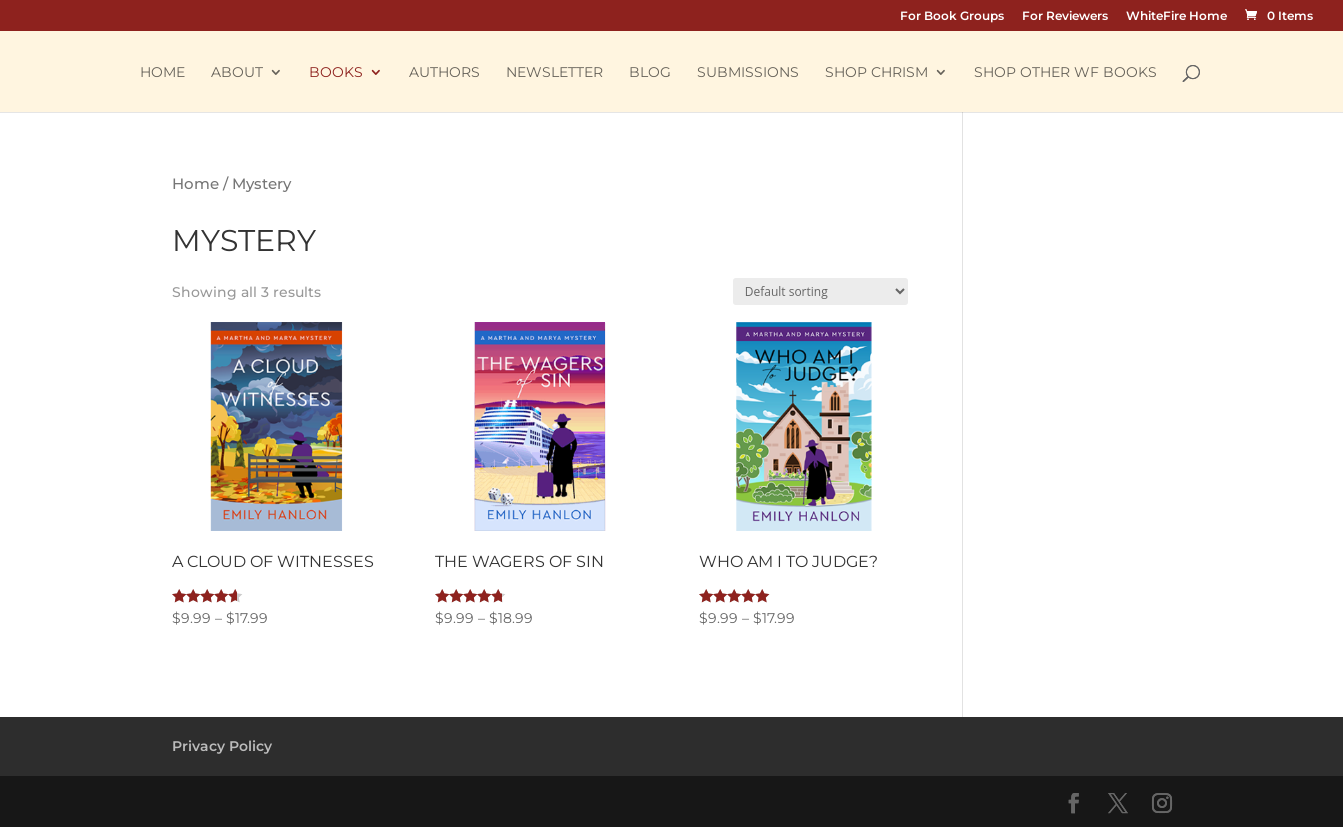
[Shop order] (820, 291)
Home (162, 73)
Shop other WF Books (1065, 73)
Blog (650, 73)
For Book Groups (952, 16)
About (237, 73)
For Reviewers (1065, 16)
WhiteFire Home (1176, 16)
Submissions (748, 73)
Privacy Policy (222, 746)
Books (336, 73)
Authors (444, 73)
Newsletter (554, 73)
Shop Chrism (876, 73)
